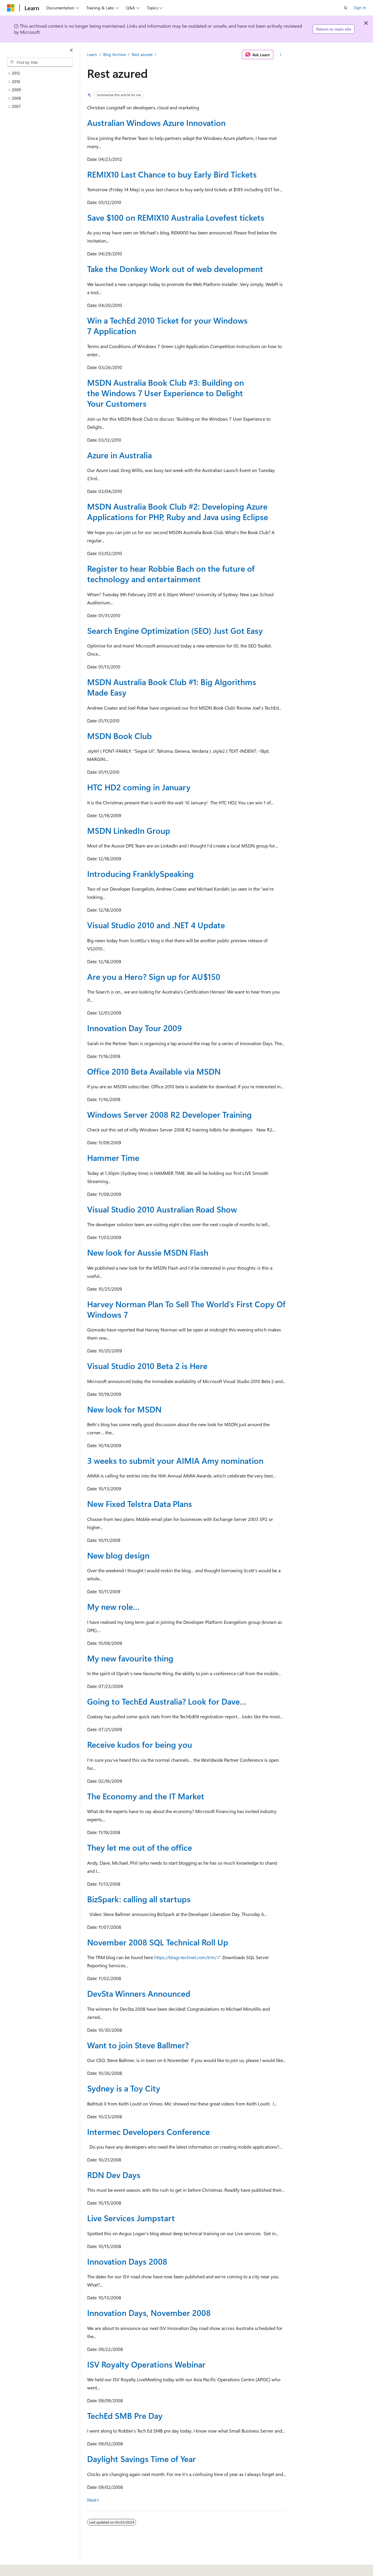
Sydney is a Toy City (123, 2088)
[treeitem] (42, 73)
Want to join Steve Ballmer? (138, 2045)
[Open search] (345, 8)
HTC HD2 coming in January (139, 787)
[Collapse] (71, 50)
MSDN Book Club (119, 735)
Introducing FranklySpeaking (140, 873)
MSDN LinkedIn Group (128, 830)
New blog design (118, 1555)
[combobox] (40, 62)
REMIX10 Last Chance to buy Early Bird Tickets (172, 174)
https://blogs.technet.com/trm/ (185, 1957)
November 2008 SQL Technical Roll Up (157, 1942)
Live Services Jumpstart (131, 2217)
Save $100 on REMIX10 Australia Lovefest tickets (175, 217)
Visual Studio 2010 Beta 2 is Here (147, 1365)
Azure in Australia (119, 455)
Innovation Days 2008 (127, 2261)
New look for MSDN (124, 1409)
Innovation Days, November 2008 (149, 2312)
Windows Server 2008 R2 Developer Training (169, 1114)
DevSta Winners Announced (138, 1993)
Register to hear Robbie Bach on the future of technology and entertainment (171, 573)
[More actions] (281, 54)
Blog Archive (114, 54)
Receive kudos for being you (139, 1744)
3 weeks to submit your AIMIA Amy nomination (175, 1460)
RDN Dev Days (113, 2174)
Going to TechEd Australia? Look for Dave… (167, 1701)
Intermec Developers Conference (148, 2131)
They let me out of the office (139, 1847)
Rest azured (142, 54)
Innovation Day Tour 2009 (134, 1027)
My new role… (113, 1606)
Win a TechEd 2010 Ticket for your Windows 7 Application (167, 325)
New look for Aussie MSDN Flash (147, 1252)
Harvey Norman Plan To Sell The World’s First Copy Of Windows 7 (186, 1309)
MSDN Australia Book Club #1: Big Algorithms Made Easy (171, 687)
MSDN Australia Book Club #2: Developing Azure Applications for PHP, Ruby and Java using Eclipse (177, 511)
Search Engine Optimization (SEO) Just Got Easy (175, 630)
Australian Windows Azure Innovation (156, 122)
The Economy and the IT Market (145, 1796)
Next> (93, 2500)
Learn (92, 54)
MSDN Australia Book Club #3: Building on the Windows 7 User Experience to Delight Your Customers (165, 393)
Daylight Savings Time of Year (141, 2458)
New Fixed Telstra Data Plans (139, 1503)
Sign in (360, 7)
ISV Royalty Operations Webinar (146, 2364)
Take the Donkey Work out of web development (175, 268)
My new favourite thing (130, 1658)
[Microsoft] (11, 8)
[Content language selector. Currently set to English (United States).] (33, 2567)
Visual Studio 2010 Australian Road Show (162, 1209)
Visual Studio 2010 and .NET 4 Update (156, 925)
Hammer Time (113, 1157)
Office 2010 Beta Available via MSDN (154, 1071)
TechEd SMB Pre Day (125, 2415)
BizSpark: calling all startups (139, 1899)
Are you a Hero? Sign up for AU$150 (153, 976)
